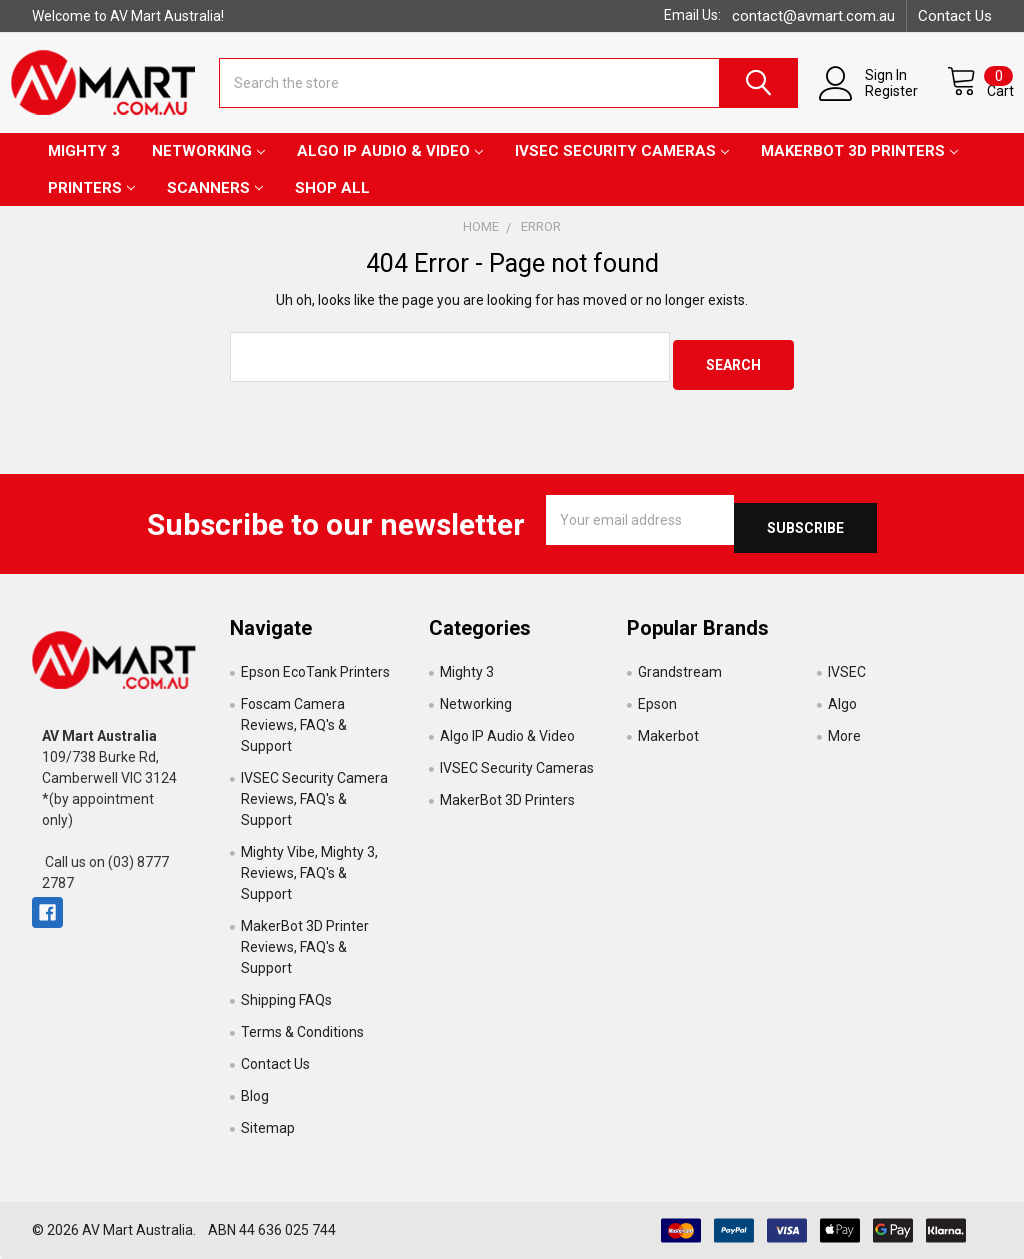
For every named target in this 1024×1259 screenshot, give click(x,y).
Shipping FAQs (286, 1000)
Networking (208, 167)
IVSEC (847, 672)
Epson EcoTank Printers (315, 672)
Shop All (332, 204)
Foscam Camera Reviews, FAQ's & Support (294, 725)
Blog (255, 1096)
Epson (657, 704)
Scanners (215, 204)
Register (871, 102)
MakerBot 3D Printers (859, 167)
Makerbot (668, 736)
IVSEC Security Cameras (622, 167)
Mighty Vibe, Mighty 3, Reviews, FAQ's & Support (309, 873)
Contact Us (955, 16)
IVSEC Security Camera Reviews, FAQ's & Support (314, 799)
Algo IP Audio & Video (390, 167)
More (844, 736)
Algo (842, 704)
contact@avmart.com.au (813, 16)
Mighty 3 (84, 167)
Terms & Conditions (302, 1032)
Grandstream (680, 672)
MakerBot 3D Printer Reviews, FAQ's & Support (305, 947)
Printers (91, 204)
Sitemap (268, 1128)
